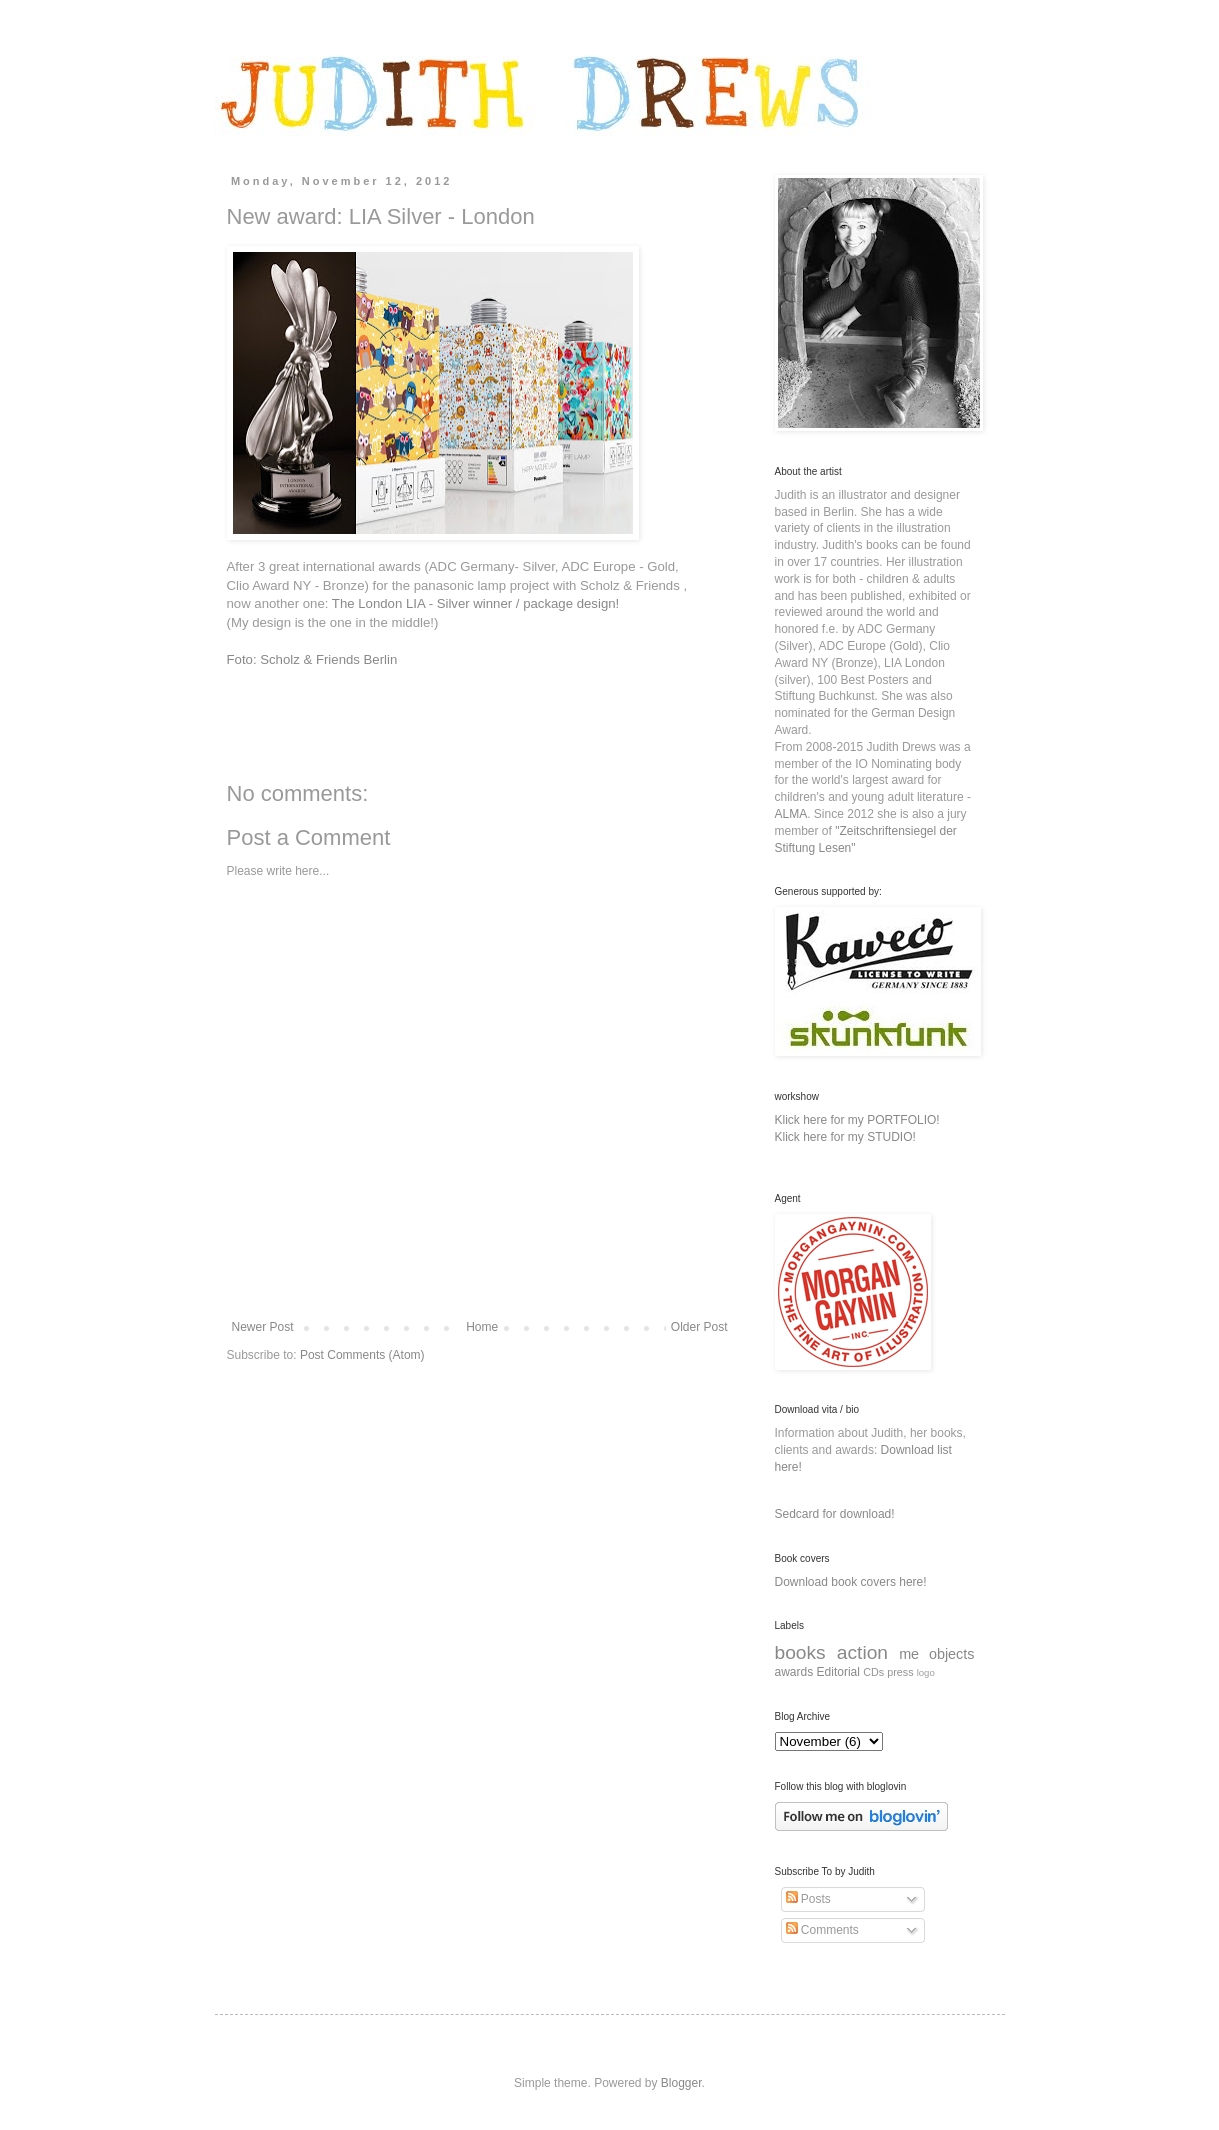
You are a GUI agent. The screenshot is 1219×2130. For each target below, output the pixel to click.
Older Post (699, 1327)
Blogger (681, 2083)
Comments (822, 1930)
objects (952, 1654)
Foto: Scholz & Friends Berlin (312, 659)
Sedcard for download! (835, 1514)
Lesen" (837, 848)
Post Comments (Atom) (362, 1355)
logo (926, 1672)
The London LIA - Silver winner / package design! (477, 603)
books (800, 1652)
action (862, 1652)
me (909, 1654)
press (900, 1672)
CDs (873, 1672)
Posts (808, 1899)
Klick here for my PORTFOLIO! (857, 1120)
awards (794, 1672)
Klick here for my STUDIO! (845, 1137)
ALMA (791, 814)
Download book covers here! (851, 1582)
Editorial (838, 1672)
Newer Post (263, 1327)
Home (482, 1327)
